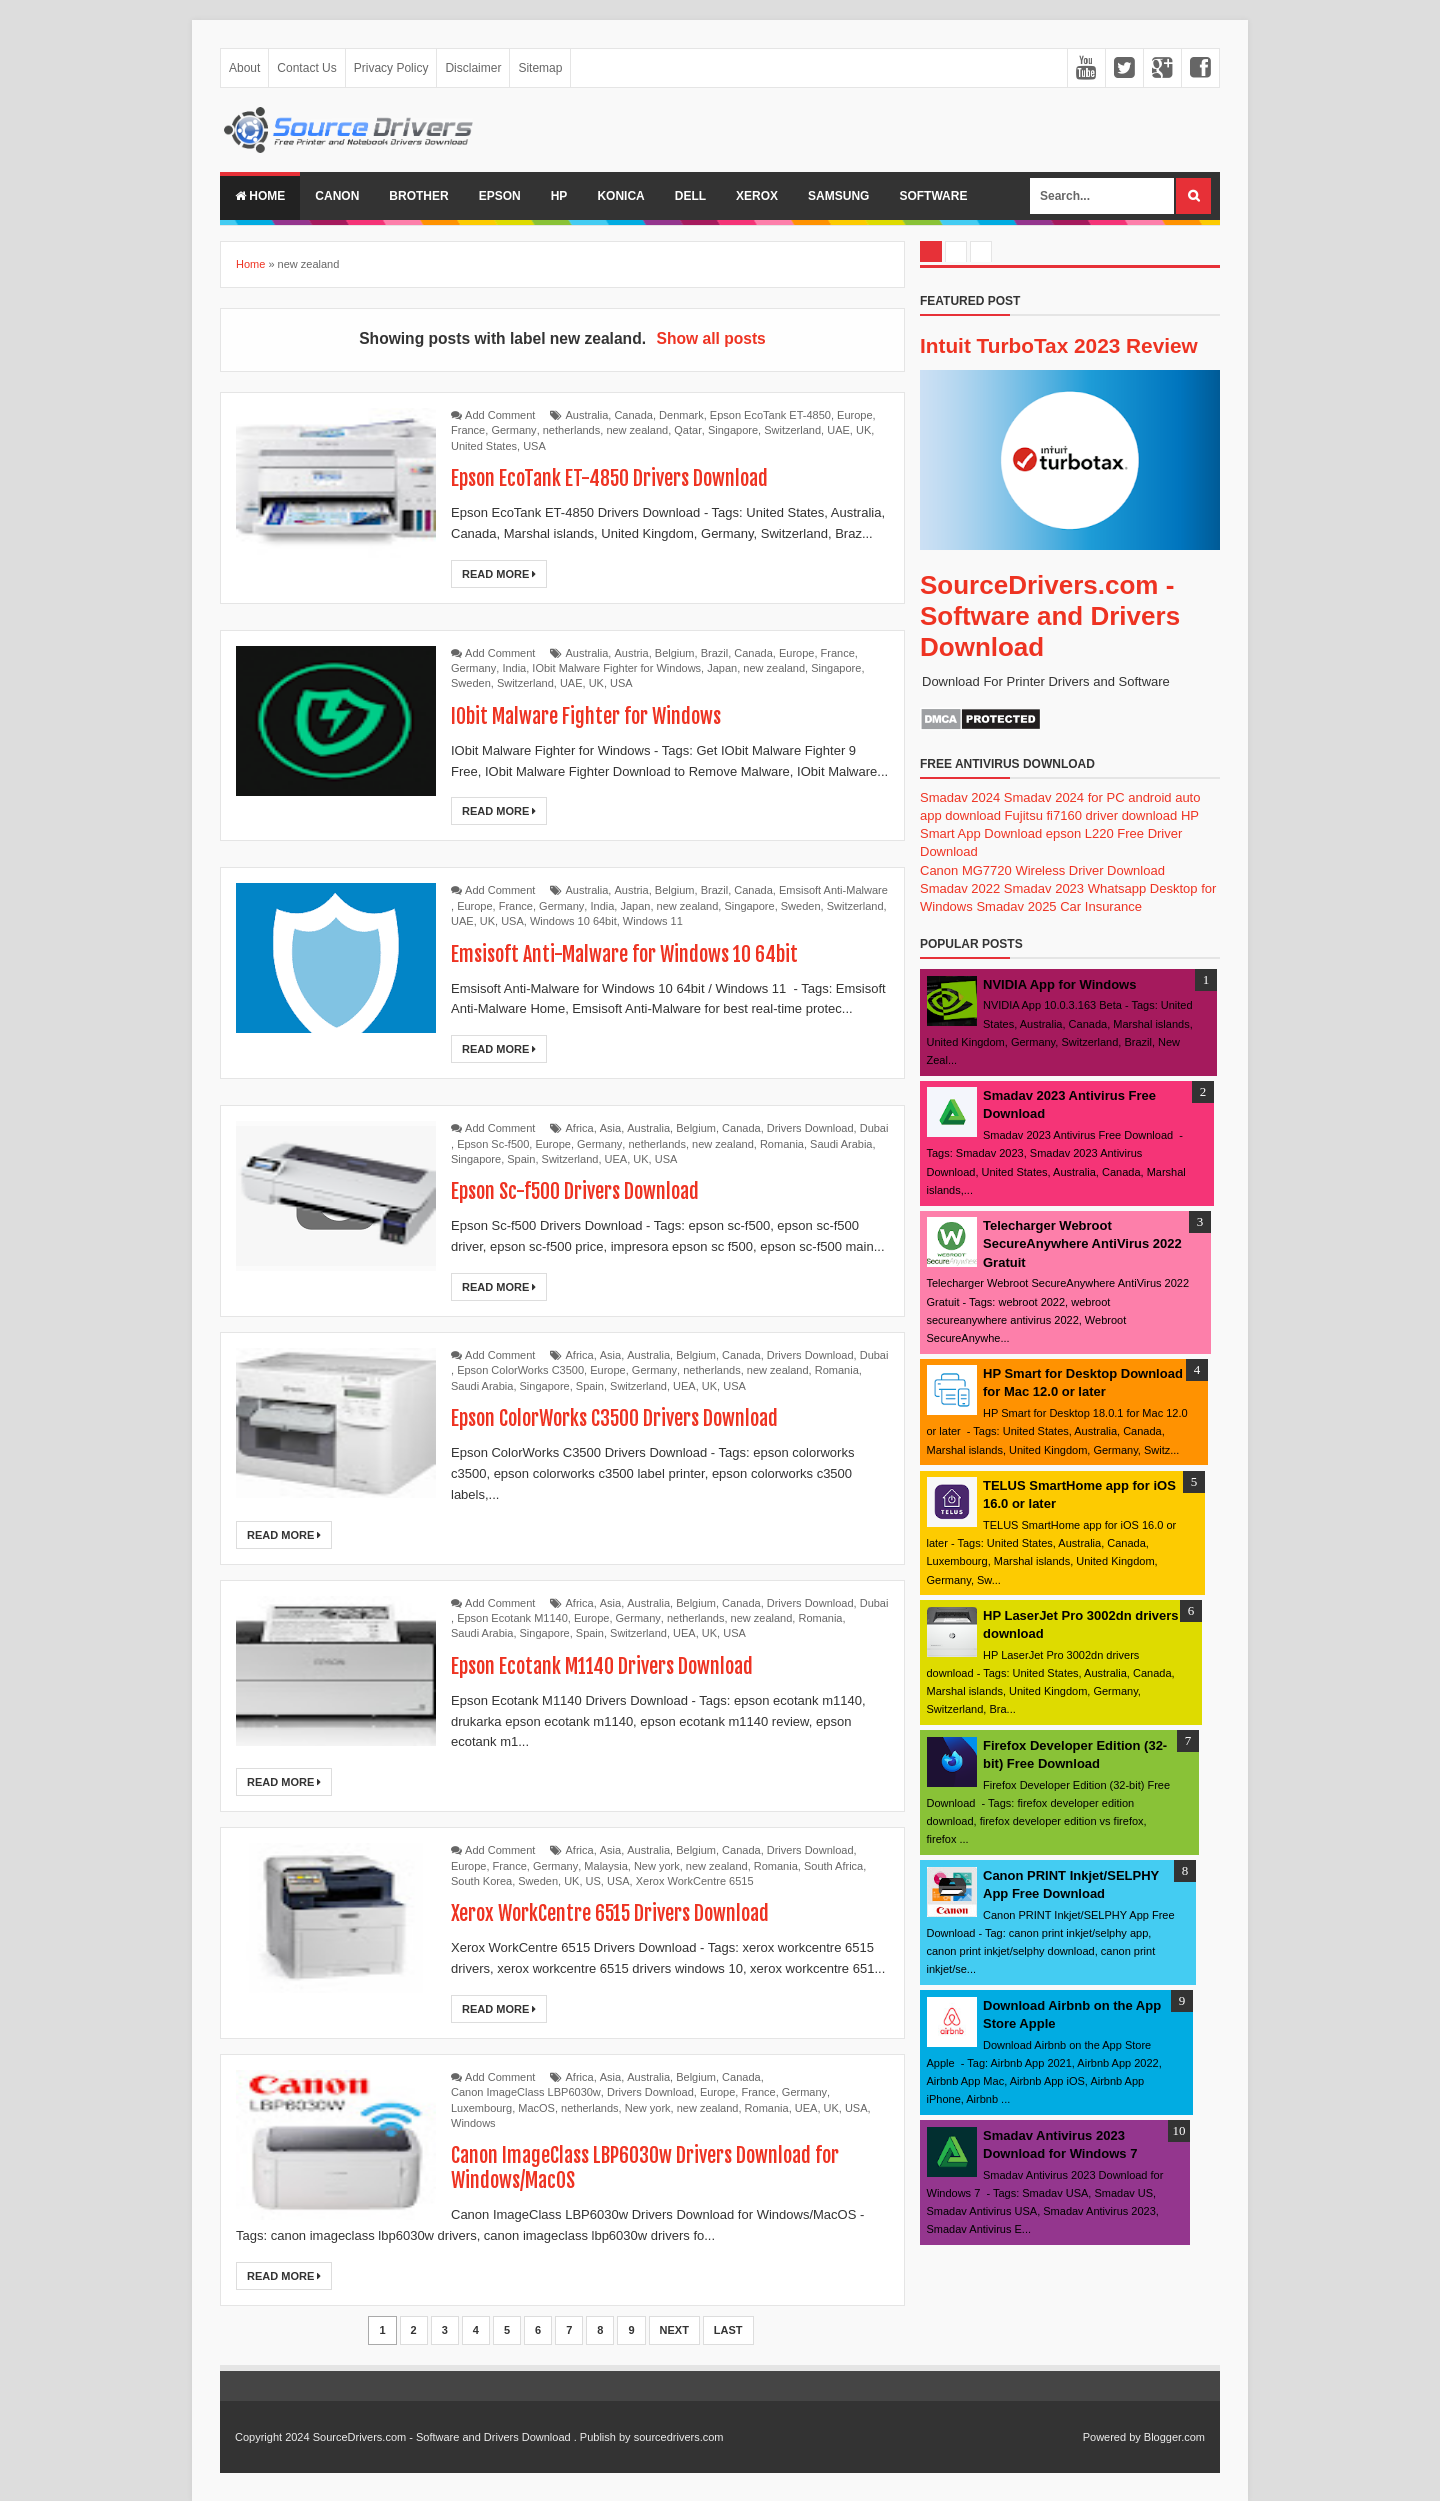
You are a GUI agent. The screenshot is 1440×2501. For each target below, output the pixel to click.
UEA (616, 1159)
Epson (500, 196)
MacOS (536, 2108)
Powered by (1112, 2437)
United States (484, 446)
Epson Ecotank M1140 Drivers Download (602, 1666)
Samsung (838, 196)
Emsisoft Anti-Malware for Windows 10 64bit (624, 954)
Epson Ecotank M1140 (512, 1618)
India (514, 668)
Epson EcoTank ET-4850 (770, 415)
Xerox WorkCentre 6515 (695, 1881)
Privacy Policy (391, 68)
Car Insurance (1101, 906)
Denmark (681, 415)
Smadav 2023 (1044, 888)
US (593, 1881)
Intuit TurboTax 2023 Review (1059, 345)
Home (260, 196)
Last (728, 2330)
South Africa (833, 1866)
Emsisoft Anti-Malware (833, 890)
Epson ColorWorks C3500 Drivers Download (615, 1418)
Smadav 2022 (960, 888)
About (244, 68)
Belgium (675, 653)
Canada (633, 415)
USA (534, 446)
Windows (473, 2123)
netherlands (572, 430)
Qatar (688, 430)
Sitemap (540, 68)
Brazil (715, 653)
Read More (499, 574)
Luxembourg (481, 2108)
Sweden (471, 683)
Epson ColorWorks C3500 (520, 1370)
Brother (418, 196)
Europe (854, 415)
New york (657, 1866)
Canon (337, 196)
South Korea (481, 1881)
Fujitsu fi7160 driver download (1091, 815)
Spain (521, 1159)
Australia (587, 415)
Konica (620, 196)
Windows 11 (653, 921)
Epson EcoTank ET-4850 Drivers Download (610, 478)
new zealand (637, 430)
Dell (690, 196)
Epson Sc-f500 (493, 1144)
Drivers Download (810, 1128)
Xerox (757, 196)
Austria (631, 653)
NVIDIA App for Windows (1059, 984)
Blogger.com (1174, 2437)
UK (863, 430)
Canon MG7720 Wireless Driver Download (1042, 870)
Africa (580, 1128)
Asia (610, 1128)
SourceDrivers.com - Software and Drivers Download (1050, 616)
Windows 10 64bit (573, 921)
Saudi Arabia (841, 1144)
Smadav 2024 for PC (1064, 797)
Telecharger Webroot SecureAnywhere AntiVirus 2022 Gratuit (1082, 1243)
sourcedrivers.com (679, 2437)
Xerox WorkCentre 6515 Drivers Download (611, 1913)
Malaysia (605, 1866)
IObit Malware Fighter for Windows (616, 668)
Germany (513, 430)
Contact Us (306, 68)
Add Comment (500, 415)
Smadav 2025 (1016, 906)
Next (674, 2330)
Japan (722, 668)
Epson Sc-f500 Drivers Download (576, 1191)
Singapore (733, 430)
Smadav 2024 (960, 797)
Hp (559, 196)
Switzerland (792, 430)
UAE (838, 430)
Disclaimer (473, 68)
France (468, 430)
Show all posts (711, 338)
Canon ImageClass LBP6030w (526, 2092)
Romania (782, 1144)
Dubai (874, 1128)
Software (933, 196)
